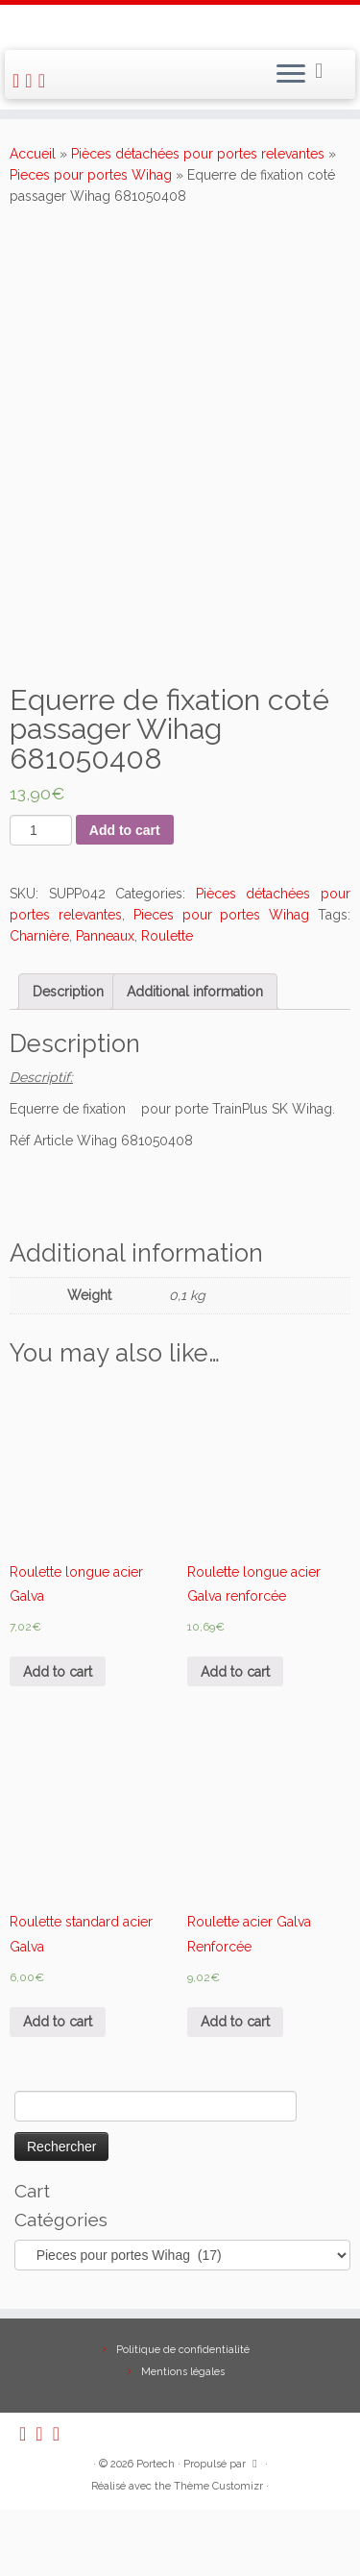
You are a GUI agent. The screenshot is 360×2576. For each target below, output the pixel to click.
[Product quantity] (41, 830)
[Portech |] (180, 25)
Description (68, 991)
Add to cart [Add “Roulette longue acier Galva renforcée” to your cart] (235, 1672)
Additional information (195, 991)
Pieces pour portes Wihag (91, 175)
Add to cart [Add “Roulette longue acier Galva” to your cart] (57, 1672)
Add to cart (124, 830)
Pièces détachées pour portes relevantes (197, 153)
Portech (155, 2530)
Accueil (33, 153)
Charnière (39, 936)
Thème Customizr (218, 2552)
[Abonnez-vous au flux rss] (18, 80)
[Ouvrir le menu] (290, 75)
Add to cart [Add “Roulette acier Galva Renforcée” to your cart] (235, 2021)
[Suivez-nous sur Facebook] (44, 80)
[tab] (68, 991)
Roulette (167, 936)
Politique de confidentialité (183, 2416)
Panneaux (105, 936)
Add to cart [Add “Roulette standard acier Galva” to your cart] (57, 2021)
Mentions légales (183, 2438)
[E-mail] (31, 80)
